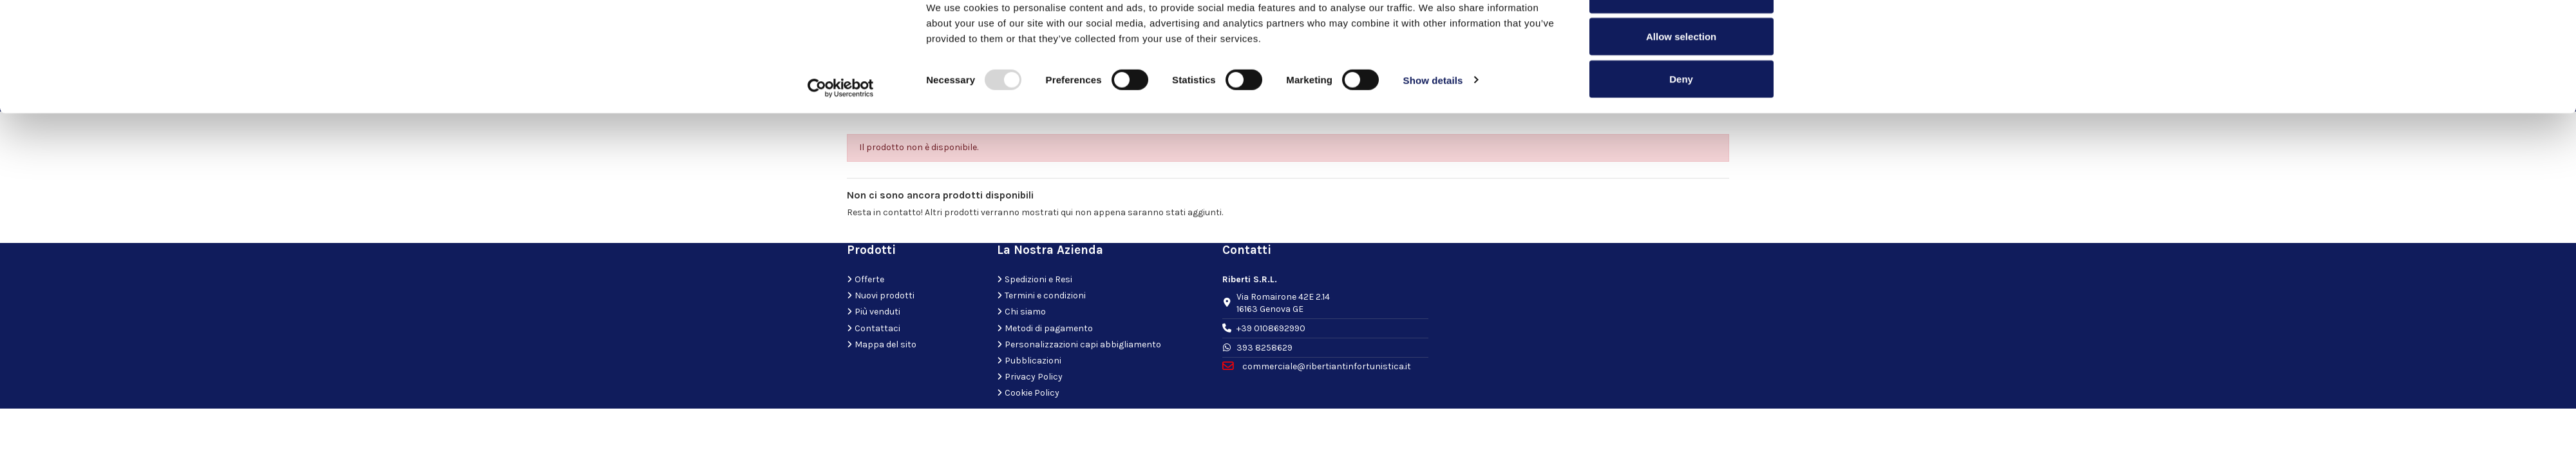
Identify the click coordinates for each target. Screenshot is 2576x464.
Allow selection (1681, 76)
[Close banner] (1798, 19)
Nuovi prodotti (884, 295)
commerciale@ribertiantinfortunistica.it (1325, 366)
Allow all (1681, 33)
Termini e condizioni (1045, 295)
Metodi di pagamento (1049, 328)
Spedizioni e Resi (1038, 279)
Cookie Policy (1032, 392)
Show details (1433, 119)
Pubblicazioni (1033, 360)
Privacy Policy (1034, 376)
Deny (1681, 118)
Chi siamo (1025, 311)
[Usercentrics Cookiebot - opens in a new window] (840, 127)
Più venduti (877, 311)
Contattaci (877, 328)
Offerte (869, 279)
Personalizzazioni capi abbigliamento (1083, 344)
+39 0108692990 (1270, 328)
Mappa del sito (885, 344)
